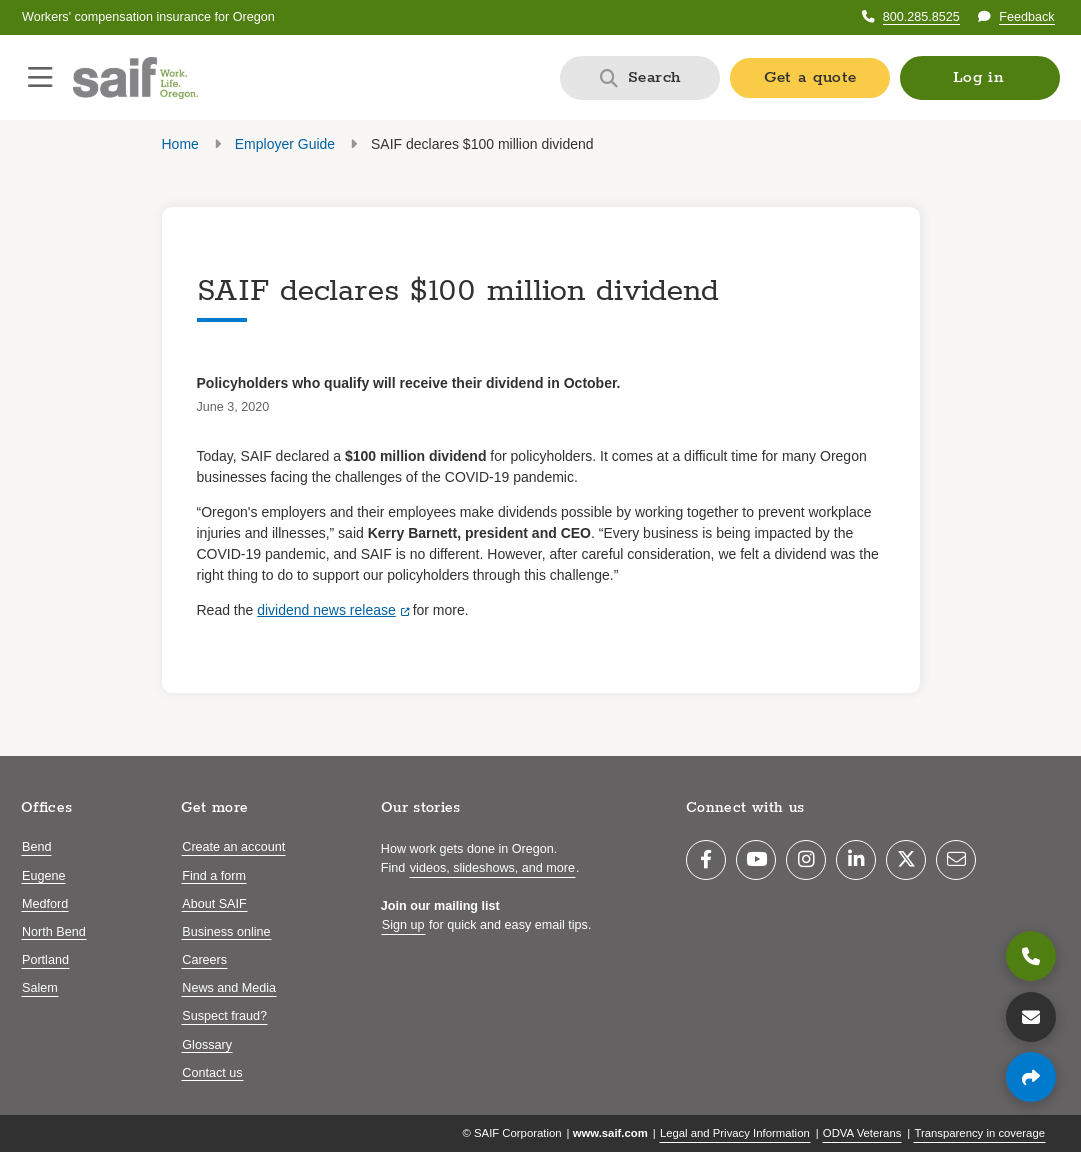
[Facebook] (706, 860)
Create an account (233, 847)
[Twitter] (906, 860)
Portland (45, 960)
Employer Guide (285, 144)
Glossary (207, 1045)
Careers (204, 960)
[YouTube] (756, 860)
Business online (226, 932)
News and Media (229, 988)
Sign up (403, 925)
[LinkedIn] (856, 860)
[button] (980, 78)
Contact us (212, 1073)
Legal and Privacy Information (735, 1133)
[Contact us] (1031, 1017)
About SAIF (214, 904)
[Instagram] (806, 860)
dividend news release (326, 610)
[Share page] (1031, 1077)
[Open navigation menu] (40, 78)
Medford (45, 904)
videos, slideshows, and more (492, 868)
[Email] (956, 860)
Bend (36, 847)
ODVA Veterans (862, 1133)
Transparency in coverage (979, 1133)
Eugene (43, 876)
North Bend (54, 932)
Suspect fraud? (224, 1016)
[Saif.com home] (135, 78)
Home (180, 144)
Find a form (214, 876)
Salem (40, 988)
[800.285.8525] (1031, 956)
